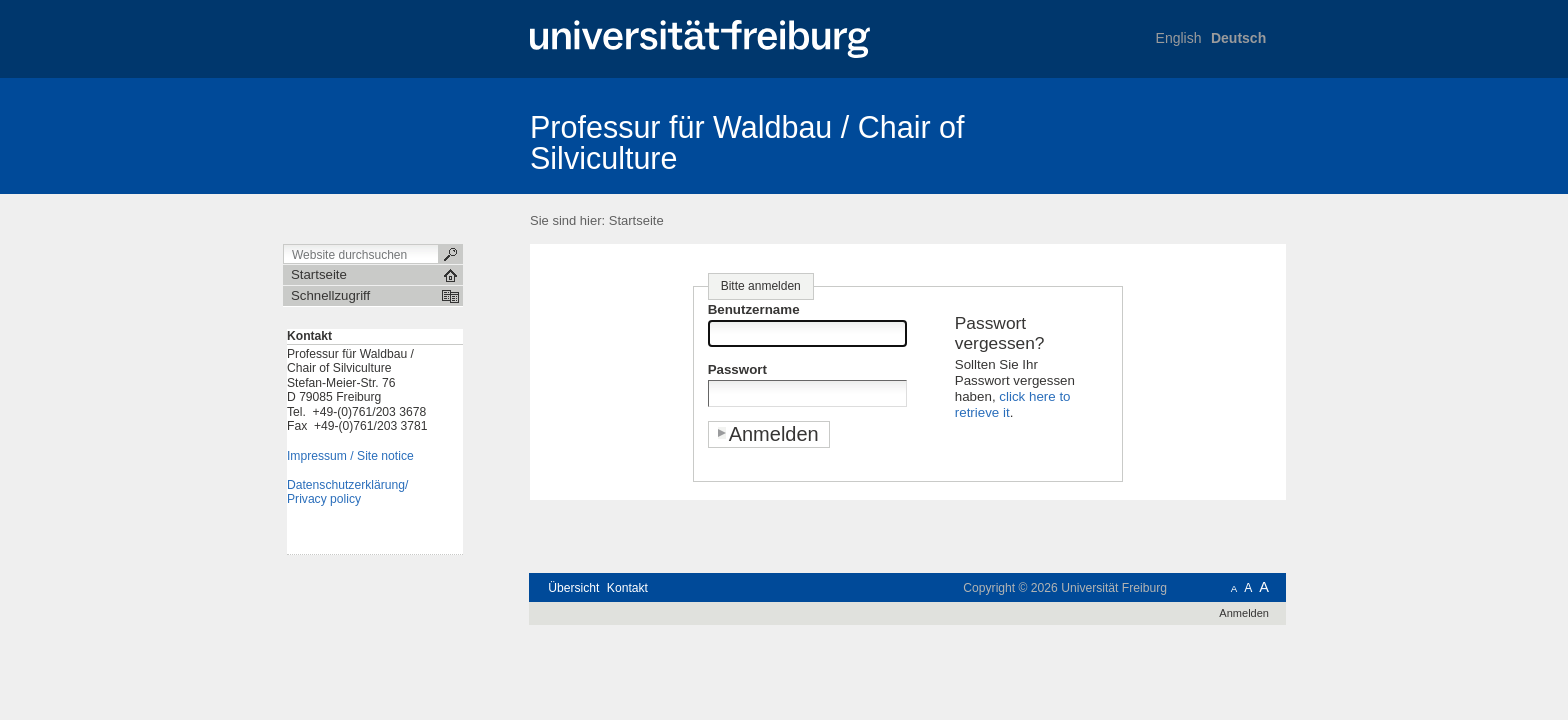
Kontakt (627, 588)
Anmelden (1244, 613)
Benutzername (754, 309)
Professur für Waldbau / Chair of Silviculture (747, 142)
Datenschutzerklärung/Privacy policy (347, 492)
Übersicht (573, 588)
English (1179, 38)
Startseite (636, 220)
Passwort (737, 369)
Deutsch (1238, 38)
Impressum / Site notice (350, 456)
